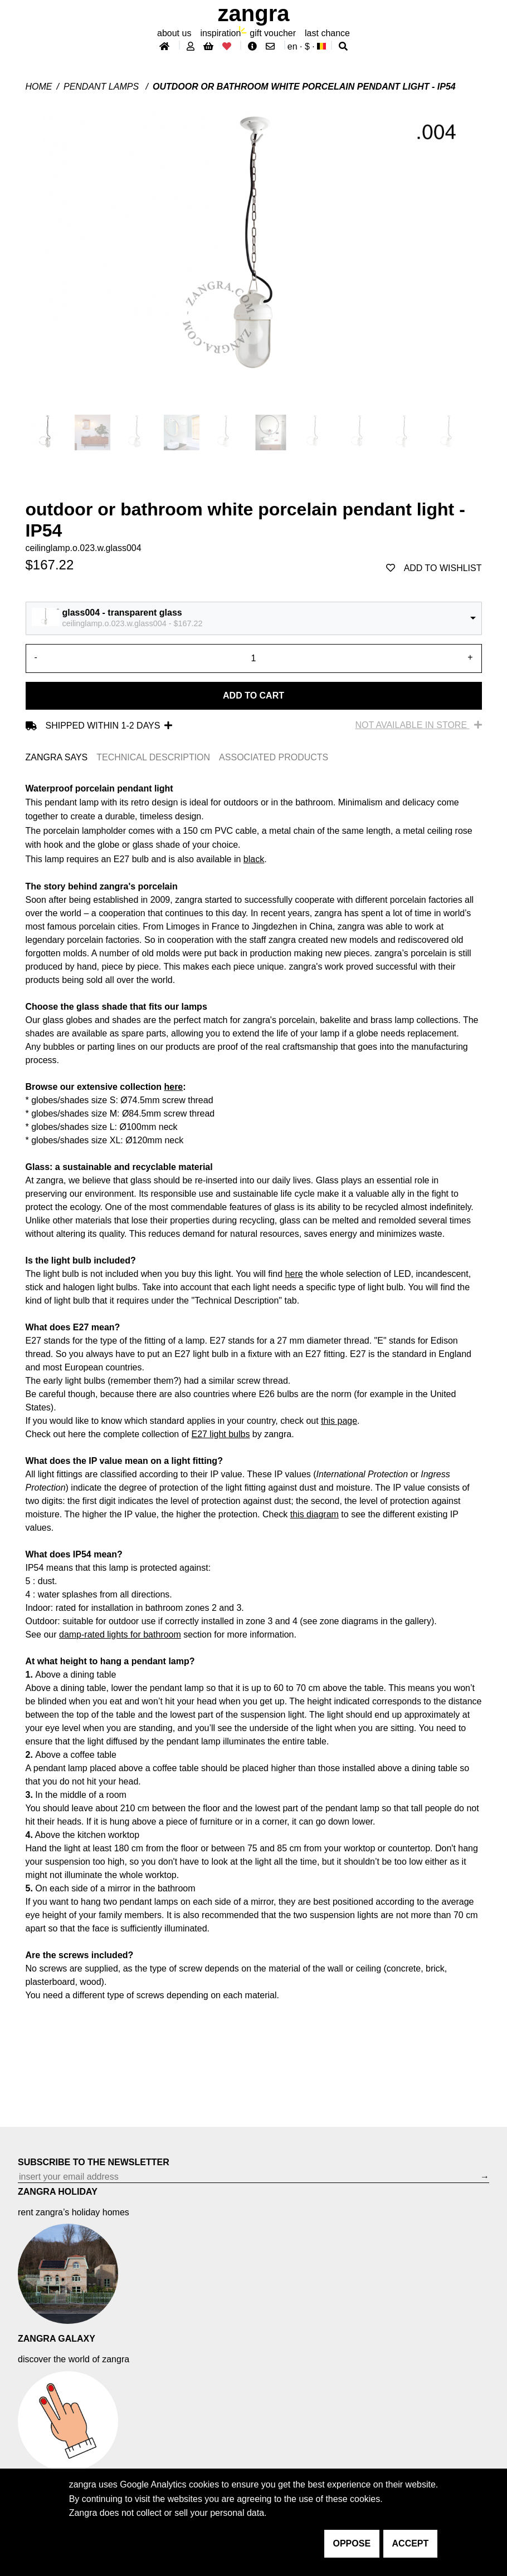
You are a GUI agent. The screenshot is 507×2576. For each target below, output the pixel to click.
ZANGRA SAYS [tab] (57, 757)
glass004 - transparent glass (122, 612)
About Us (174, 33)
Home (39, 86)
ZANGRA (254, 13)
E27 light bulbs (220, 1434)
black (253, 859)
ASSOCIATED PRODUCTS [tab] (273, 757)
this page (339, 1420)
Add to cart (253, 695)
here (173, 1087)
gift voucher (273, 33)
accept (410, 2543)
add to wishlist (434, 568)
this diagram (314, 1514)
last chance (327, 33)
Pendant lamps (103, 86)
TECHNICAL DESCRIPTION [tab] (153, 757)
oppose (352, 2543)
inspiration (220, 33)
